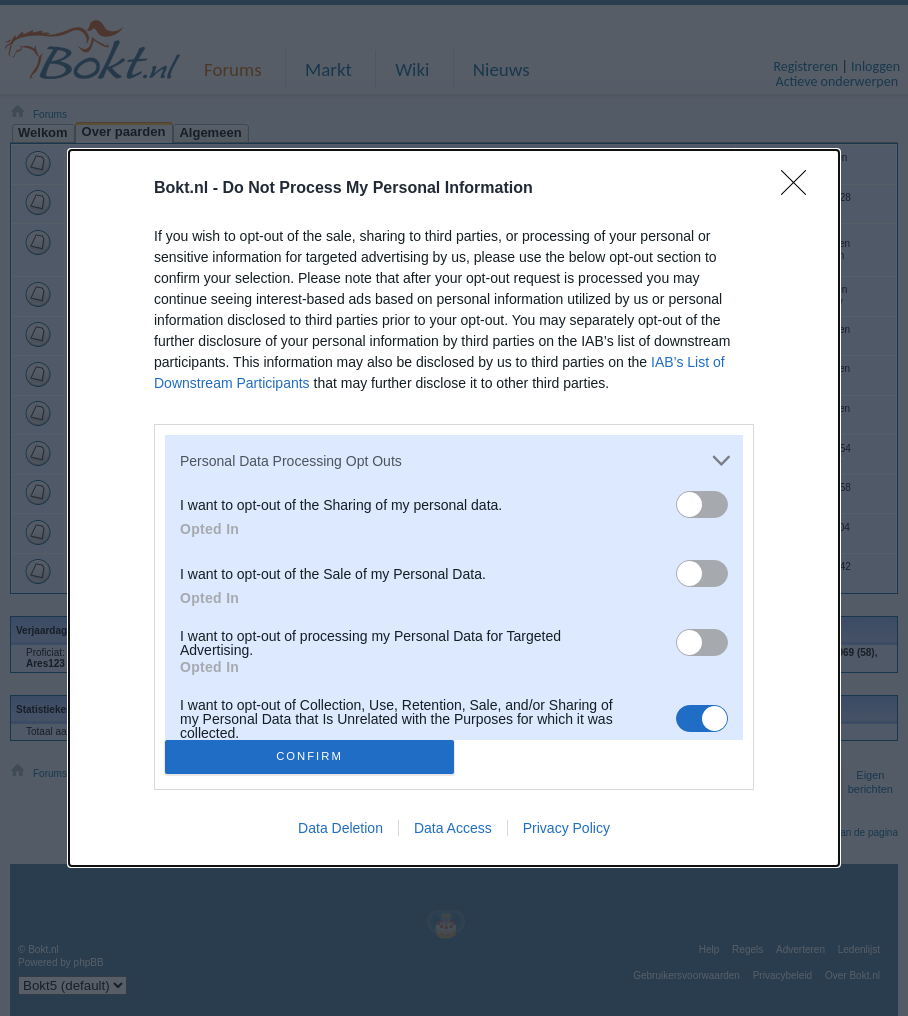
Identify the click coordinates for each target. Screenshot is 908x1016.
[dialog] (454, 508)
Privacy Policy (566, 828)
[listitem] (454, 460)
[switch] (702, 504)
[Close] (800, 189)
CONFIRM (309, 755)
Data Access (453, 828)
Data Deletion (340, 828)
